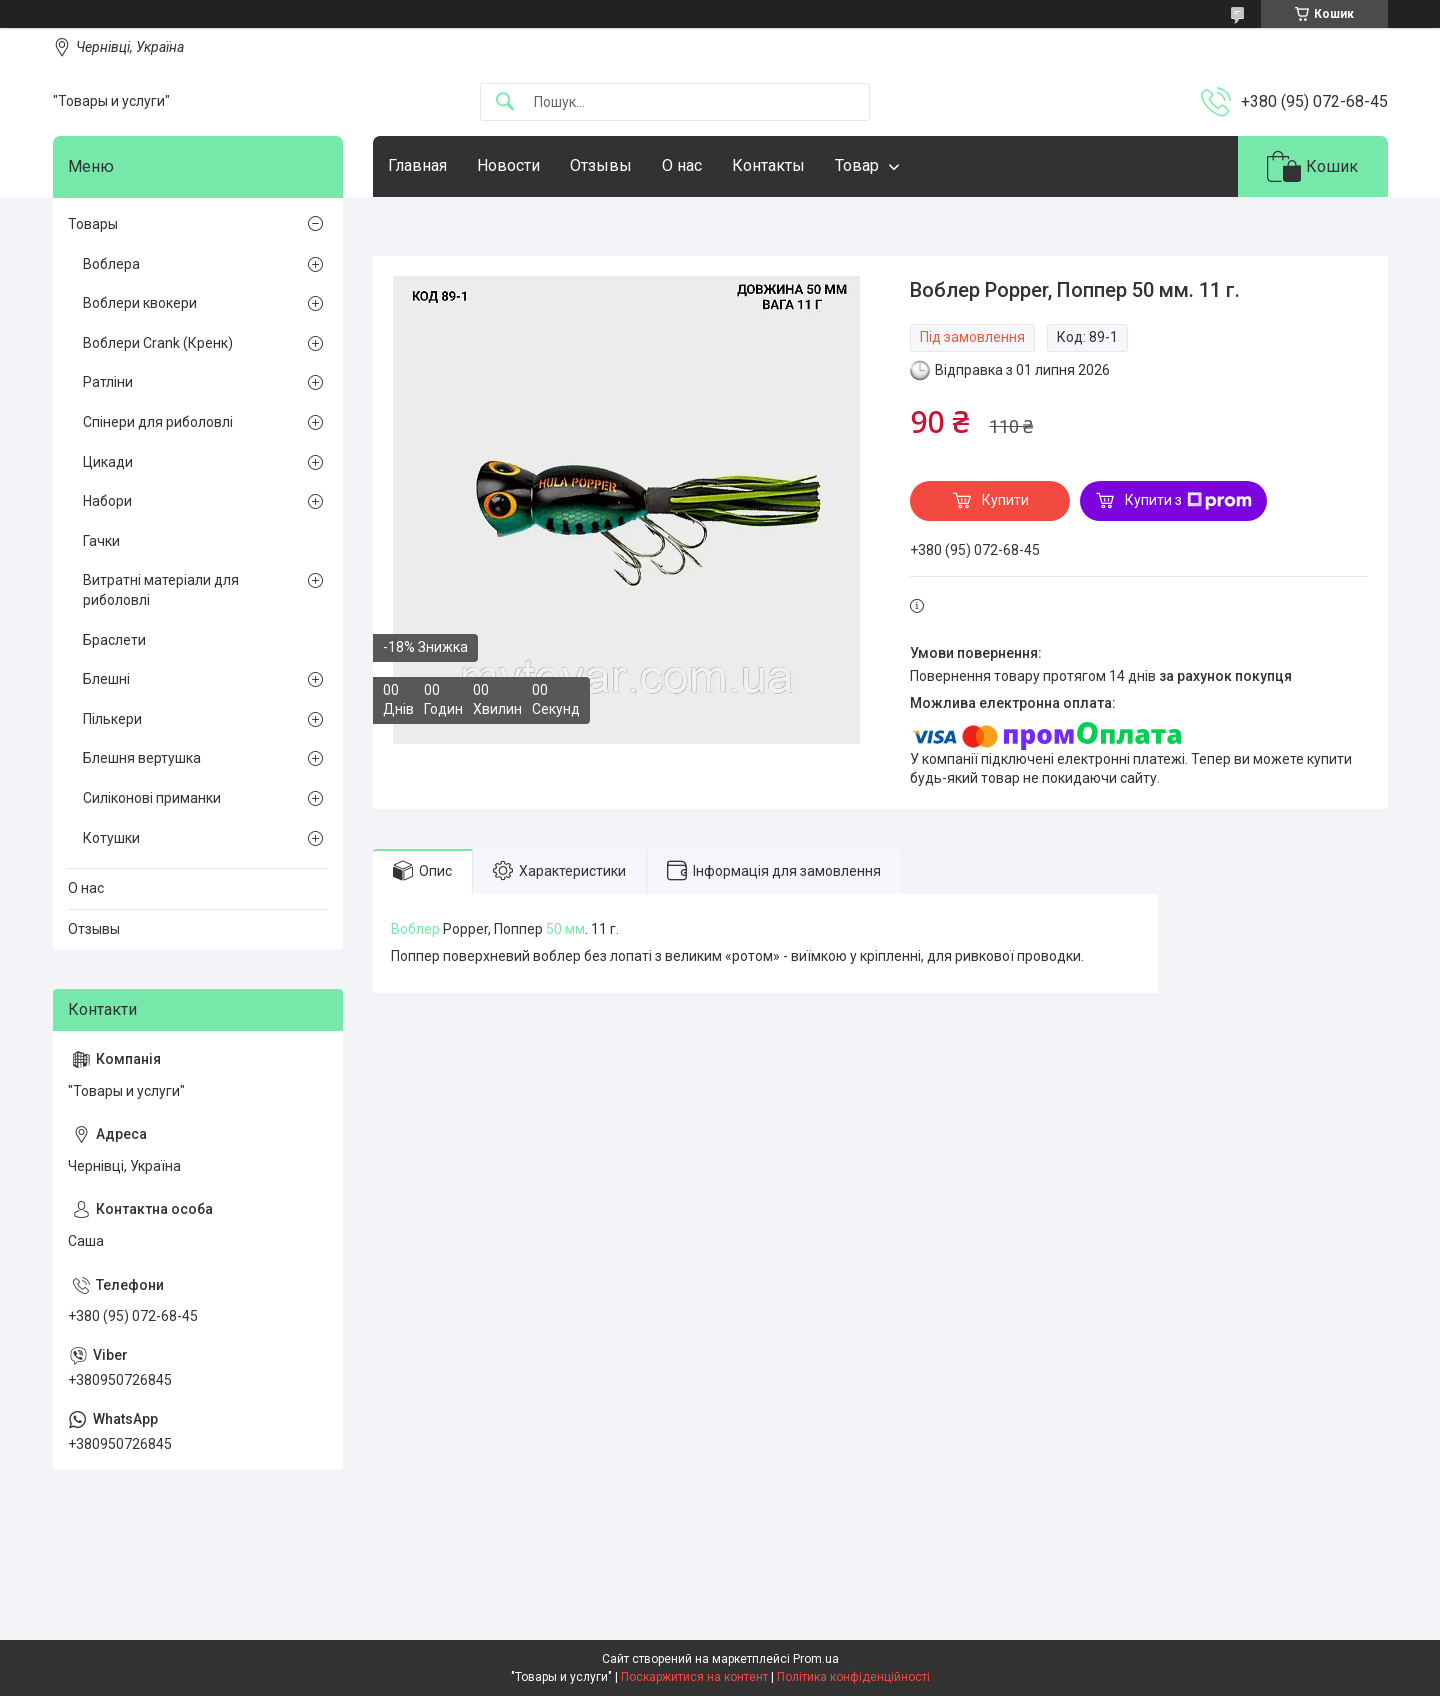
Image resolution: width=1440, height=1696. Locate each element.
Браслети (114, 640)
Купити (1005, 500)
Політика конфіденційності (853, 1677)
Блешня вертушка (142, 758)
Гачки (101, 541)
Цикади (108, 462)
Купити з (1188, 501)
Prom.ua (816, 1659)
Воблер (415, 929)
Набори (107, 501)
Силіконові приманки (152, 798)
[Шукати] (505, 102)
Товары (93, 224)
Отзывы (601, 165)
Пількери (112, 719)
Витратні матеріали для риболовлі (161, 590)
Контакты (768, 165)
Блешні (106, 679)
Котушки (111, 838)
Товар (857, 165)
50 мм (565, 929)
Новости (508, 165)
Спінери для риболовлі (158, 422)
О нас (682, 165)
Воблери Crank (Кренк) (158, 343)
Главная (417, 165)
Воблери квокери (140, 303)
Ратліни (108, 382)
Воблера (111, 264)
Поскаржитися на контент (694, 1677)
